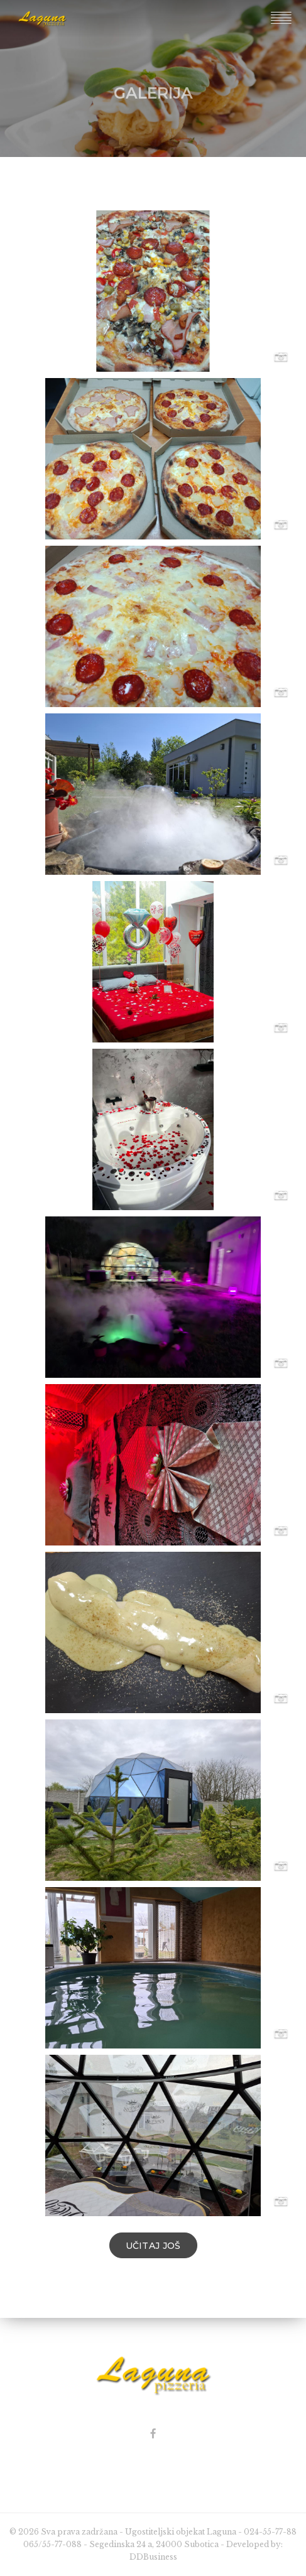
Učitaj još (153, 2245)
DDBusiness (153, 2557)
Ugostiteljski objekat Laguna (180, 2531)
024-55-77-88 (270, 2531)
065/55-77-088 (52, 2544)
